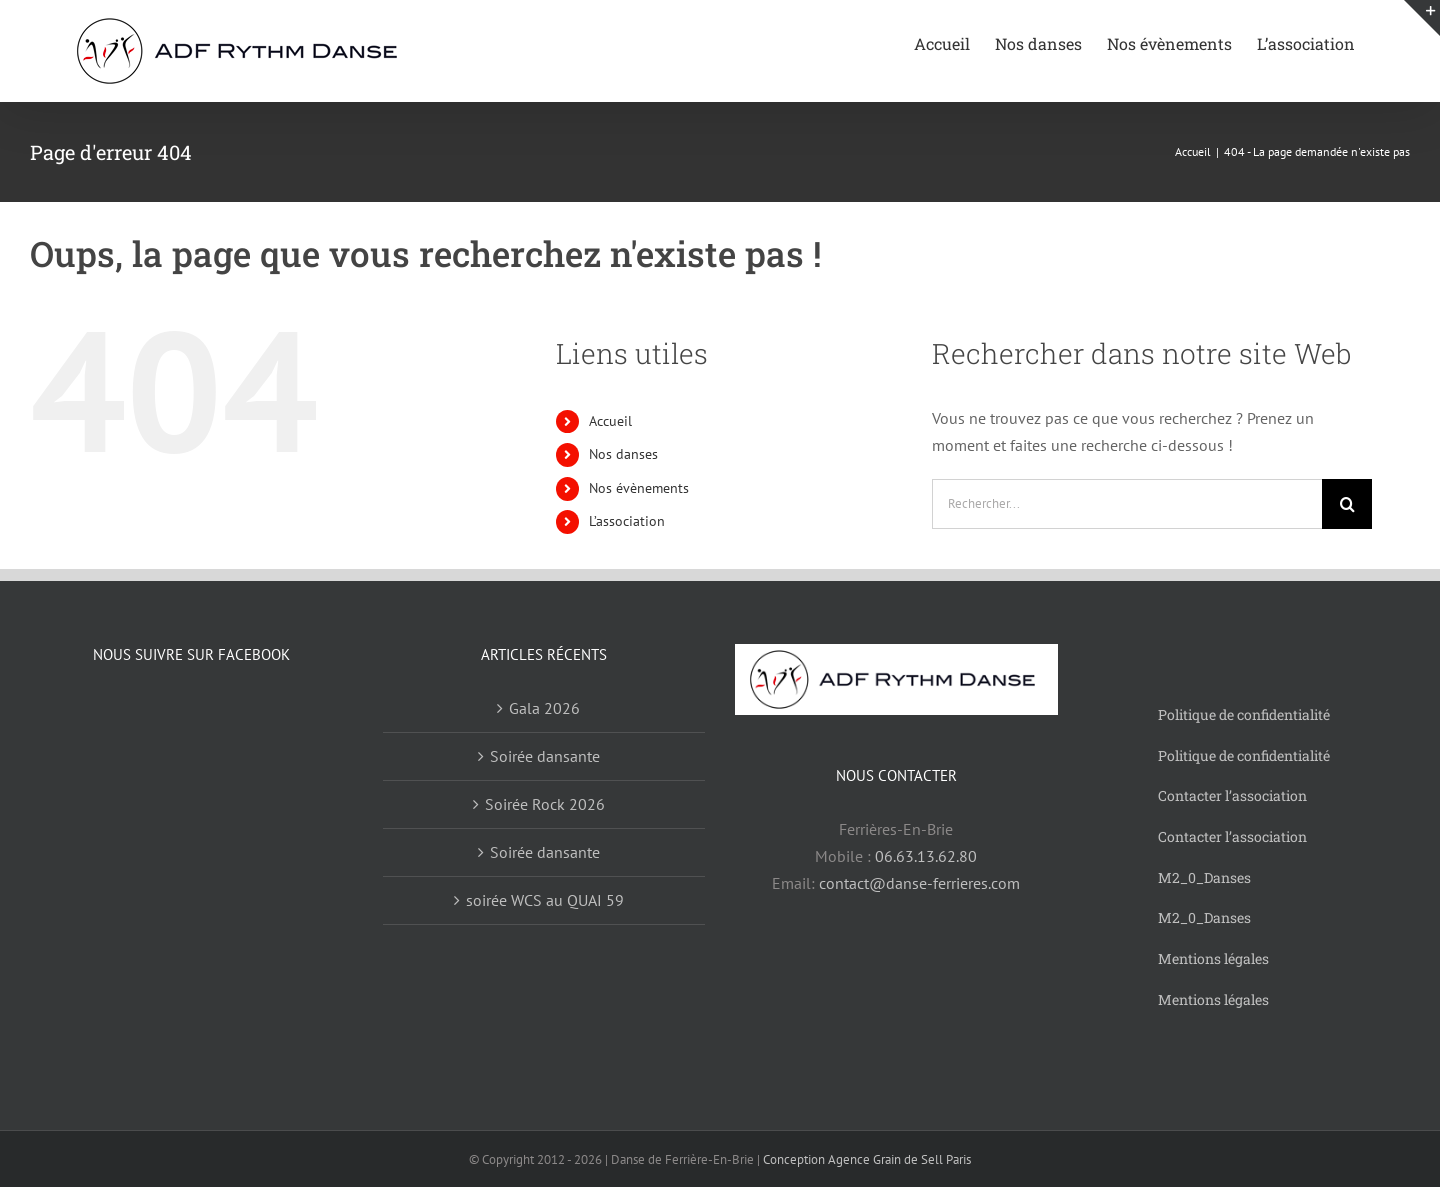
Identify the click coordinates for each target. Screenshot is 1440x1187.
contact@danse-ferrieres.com (919, 883)
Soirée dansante (545, 756)
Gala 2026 (544, 708)
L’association (627, 521)
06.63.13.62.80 (926, 856)
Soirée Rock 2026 (545, 804)
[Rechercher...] (1127, 504)
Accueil (610, 421)
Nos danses (623, 454)
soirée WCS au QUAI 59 (545, 900)
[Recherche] (1347, 504)
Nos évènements (639, 488)
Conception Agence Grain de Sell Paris (867, 1159)
